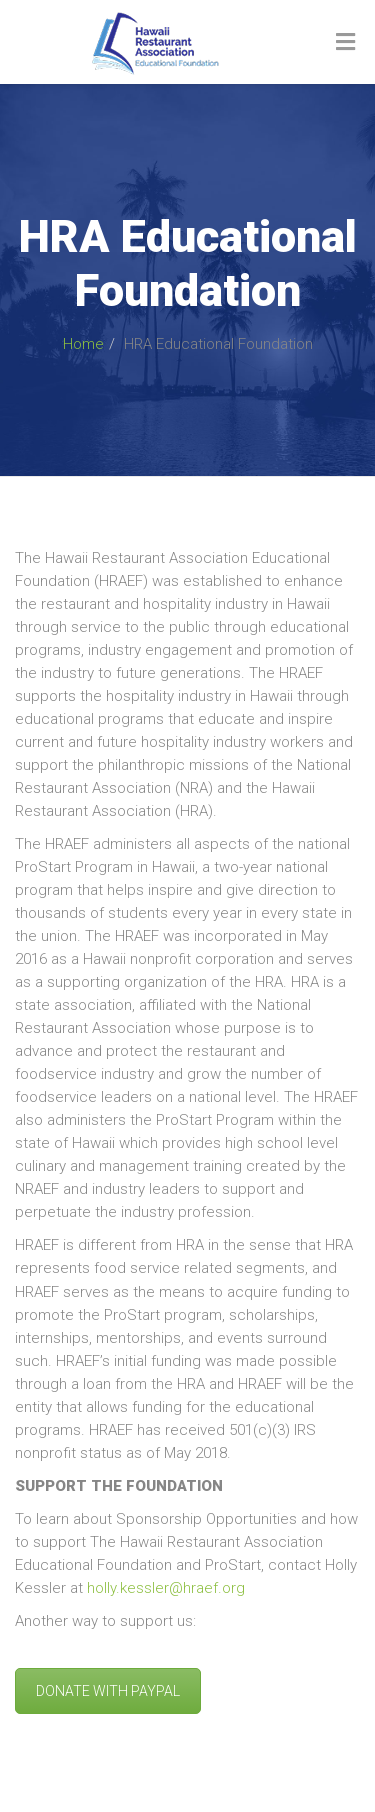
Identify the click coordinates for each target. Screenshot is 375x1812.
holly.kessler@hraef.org (166, 1588)
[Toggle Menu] (345, 43)
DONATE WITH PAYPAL (108, 1691)
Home (83, 344)
